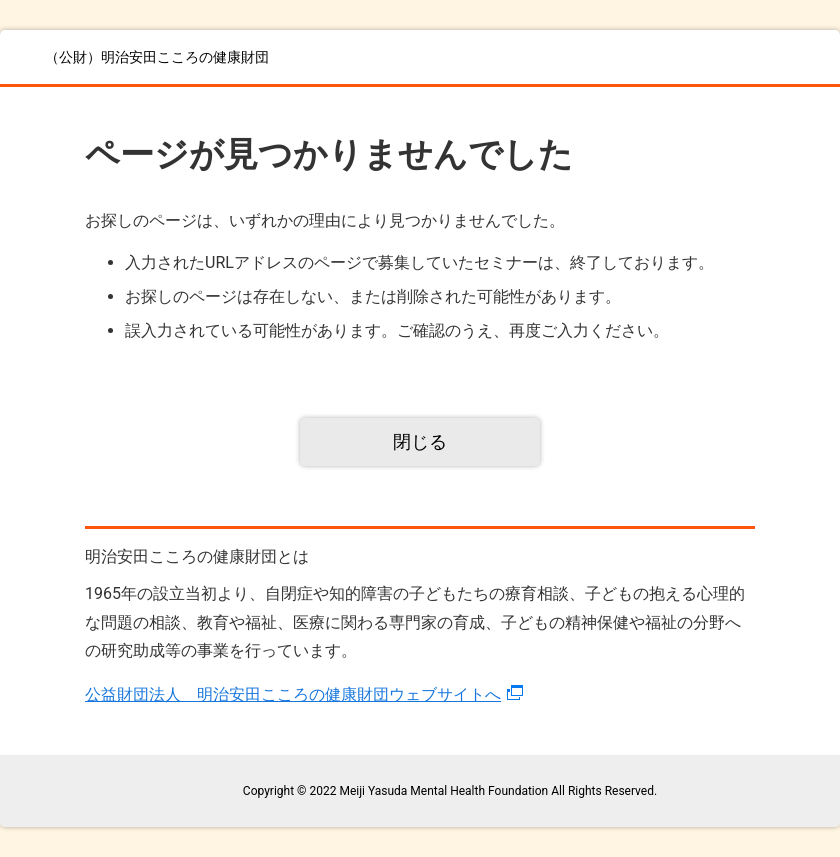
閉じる (420, 441)
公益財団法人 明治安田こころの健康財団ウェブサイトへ (293, 694)
